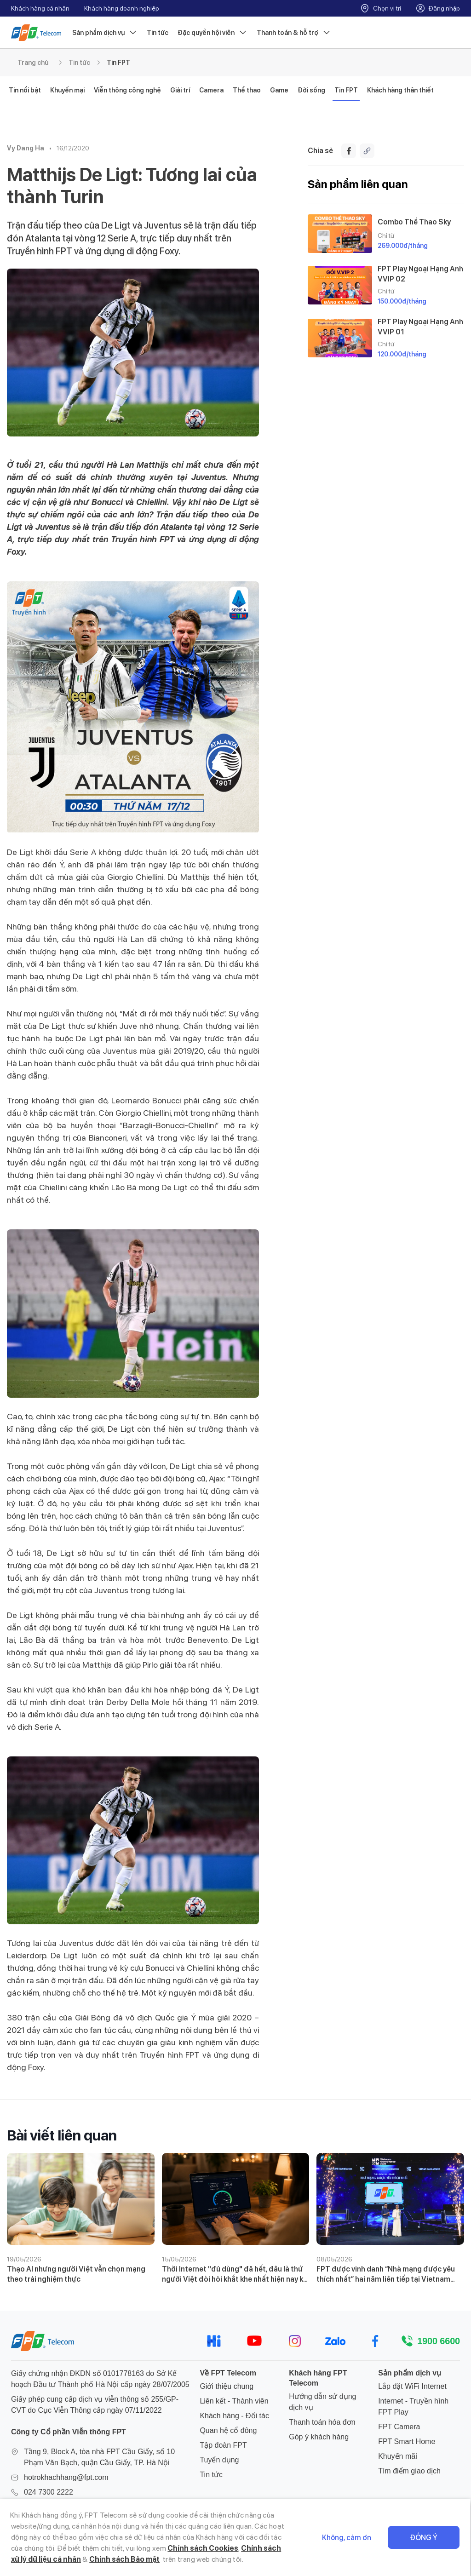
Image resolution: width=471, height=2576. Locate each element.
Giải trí (180, 90)
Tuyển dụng (219, 2460)
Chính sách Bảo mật (124, 2559)
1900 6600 (438, 2341)
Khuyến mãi (397, 2456)
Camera (211, 90)
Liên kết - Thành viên (234, 2401)
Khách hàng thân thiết (400, 90)
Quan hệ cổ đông (228, 2430)
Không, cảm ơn (347, 2537)
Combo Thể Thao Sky (414, 222)
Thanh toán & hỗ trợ (294, 32)
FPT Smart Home (406, 2441)
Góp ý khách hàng (319, 2437)
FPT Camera (399, 2427)
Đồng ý (424, 2537)
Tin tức (157, 32)
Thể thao (247, 90)
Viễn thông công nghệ (127, 90)
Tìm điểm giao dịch (409, 2471)
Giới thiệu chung (226, 2386)
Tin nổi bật (25, 90)
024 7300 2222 (48, 2492)
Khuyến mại (67, 90)
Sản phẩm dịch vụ (105, 32)
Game (279, 90)
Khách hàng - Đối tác (234, 2416)
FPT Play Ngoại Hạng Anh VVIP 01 (420, 326)
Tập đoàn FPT (223, 2445)
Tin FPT (118, 62)
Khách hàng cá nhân (40, 8)
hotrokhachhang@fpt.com (66, 2477)
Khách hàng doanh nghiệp (121, 8)
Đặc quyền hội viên (212, 32)
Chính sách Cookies (202, 2548)
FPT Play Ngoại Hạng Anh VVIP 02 (420, 273)
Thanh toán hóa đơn (322, 2422)
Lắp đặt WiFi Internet (412, 2386)
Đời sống (311, 90)
